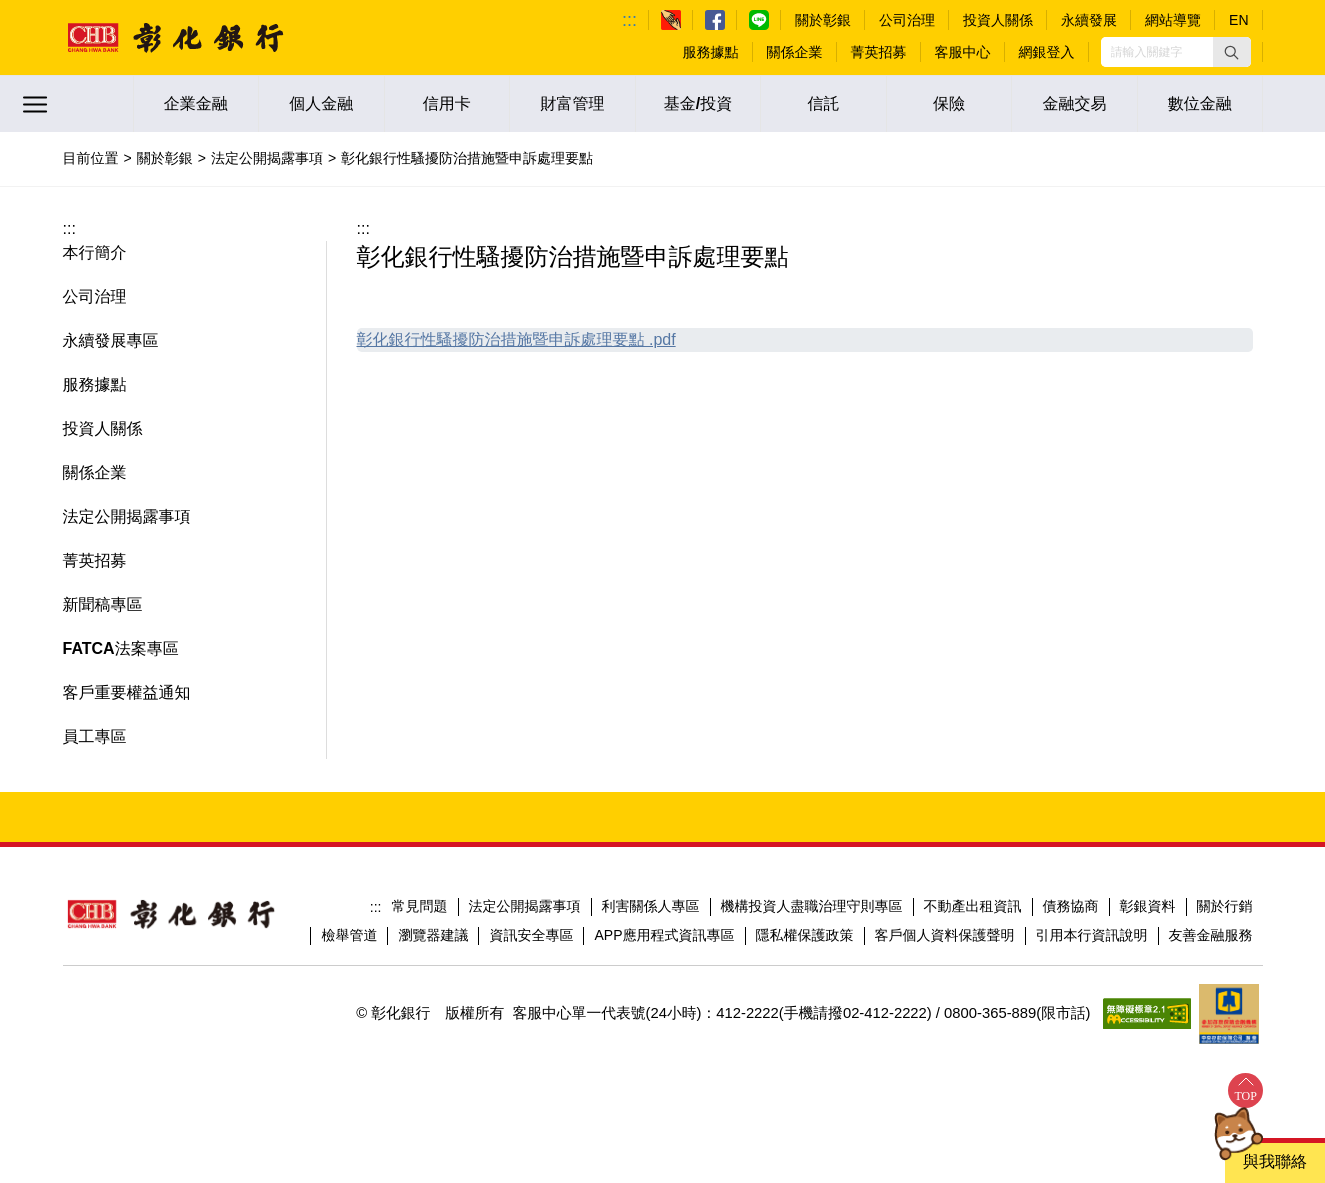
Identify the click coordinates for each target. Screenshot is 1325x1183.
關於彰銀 (165, 158)
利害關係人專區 (651, 906)
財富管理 (572, 103)
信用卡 (447, 103)
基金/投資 (698, 103)
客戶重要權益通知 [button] (127, 692)
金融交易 (1075, 103)
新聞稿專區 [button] (103, 604)
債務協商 (1071, 906)
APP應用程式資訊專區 (664, 935)
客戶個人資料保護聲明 (945, 935)
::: (629, 20)
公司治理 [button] (95, 296)
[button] (1232, 52)
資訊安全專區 (531, 935)
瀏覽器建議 (433, 935)
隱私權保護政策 (805, 935)
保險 (949, 103)
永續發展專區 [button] (111, 340)
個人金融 (321, 103)
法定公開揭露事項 (267, 158)
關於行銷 (1225, 906)
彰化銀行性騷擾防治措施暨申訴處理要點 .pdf (516, 339)
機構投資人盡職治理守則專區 (812, 906)
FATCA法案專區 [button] (121, 648)
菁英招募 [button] (95, 560)
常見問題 (420, 906)
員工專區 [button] (95, 736)
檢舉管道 (349, 935)
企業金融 (196, 103)
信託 (824, 103)
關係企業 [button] (95, 472)
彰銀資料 (1148, 906)
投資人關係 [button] (103, 428)
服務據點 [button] (95, 384)
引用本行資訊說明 (1092, 935)
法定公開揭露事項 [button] (127, 516)
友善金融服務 (1211, 935)
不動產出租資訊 (973, 906)
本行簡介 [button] (95, 252)
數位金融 (1200, 103)
